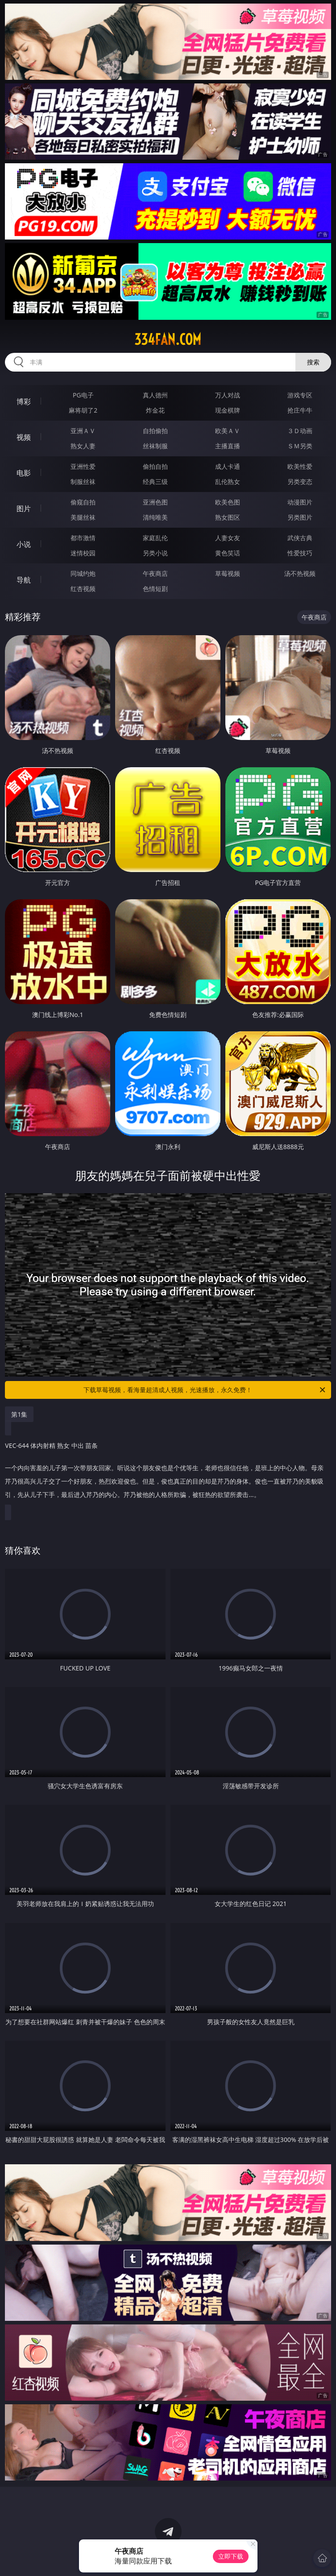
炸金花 (155, 410)
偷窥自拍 (83, 502)
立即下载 (230, 2556)
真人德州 (155, 395)
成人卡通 (227, 466)
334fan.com (167, 339)
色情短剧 (155, 588)
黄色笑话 (227, 553)
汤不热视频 (299, 573)
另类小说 (155, 553)
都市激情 (83, 537)
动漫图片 (299, 502)
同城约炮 (83, 573)
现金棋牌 (227, 410)
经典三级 (155, 481)
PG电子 (83, 395)
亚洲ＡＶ (83, 430)
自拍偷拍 (155, 430)
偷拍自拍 (155, 466)
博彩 (24, 401)
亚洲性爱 (83, 466)
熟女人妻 (83, 446)
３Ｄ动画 (299, 430)
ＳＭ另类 (299, 446)
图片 (24, 508)
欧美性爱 (299, 466)
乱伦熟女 (227, 481)
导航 (24, 580)
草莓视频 (227, 573)
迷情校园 (83, 553)
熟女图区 (227, 517)
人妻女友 (227, 537)
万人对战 (227, 395)
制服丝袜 (83, 481)
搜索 (313, 362)
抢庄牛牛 (299, 410)
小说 (24, 544)
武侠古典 (299, 537)
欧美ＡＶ (227, 430)
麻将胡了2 (83, 410)
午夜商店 (155, 573)
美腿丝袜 (83, 517)
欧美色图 (227, 502)
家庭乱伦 (155, 537)
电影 (24, 473)
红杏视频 (83, 588)
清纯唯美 (155, 517)
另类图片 (299, 517)
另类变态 (299, 481)
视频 (24, 437)
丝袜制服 (155, 446)
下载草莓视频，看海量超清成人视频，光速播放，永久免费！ (204, 1390)
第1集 (19, 1414)
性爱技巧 (299, 553)
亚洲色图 (155, 502)
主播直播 (227, 446)
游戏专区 (299, 395)
